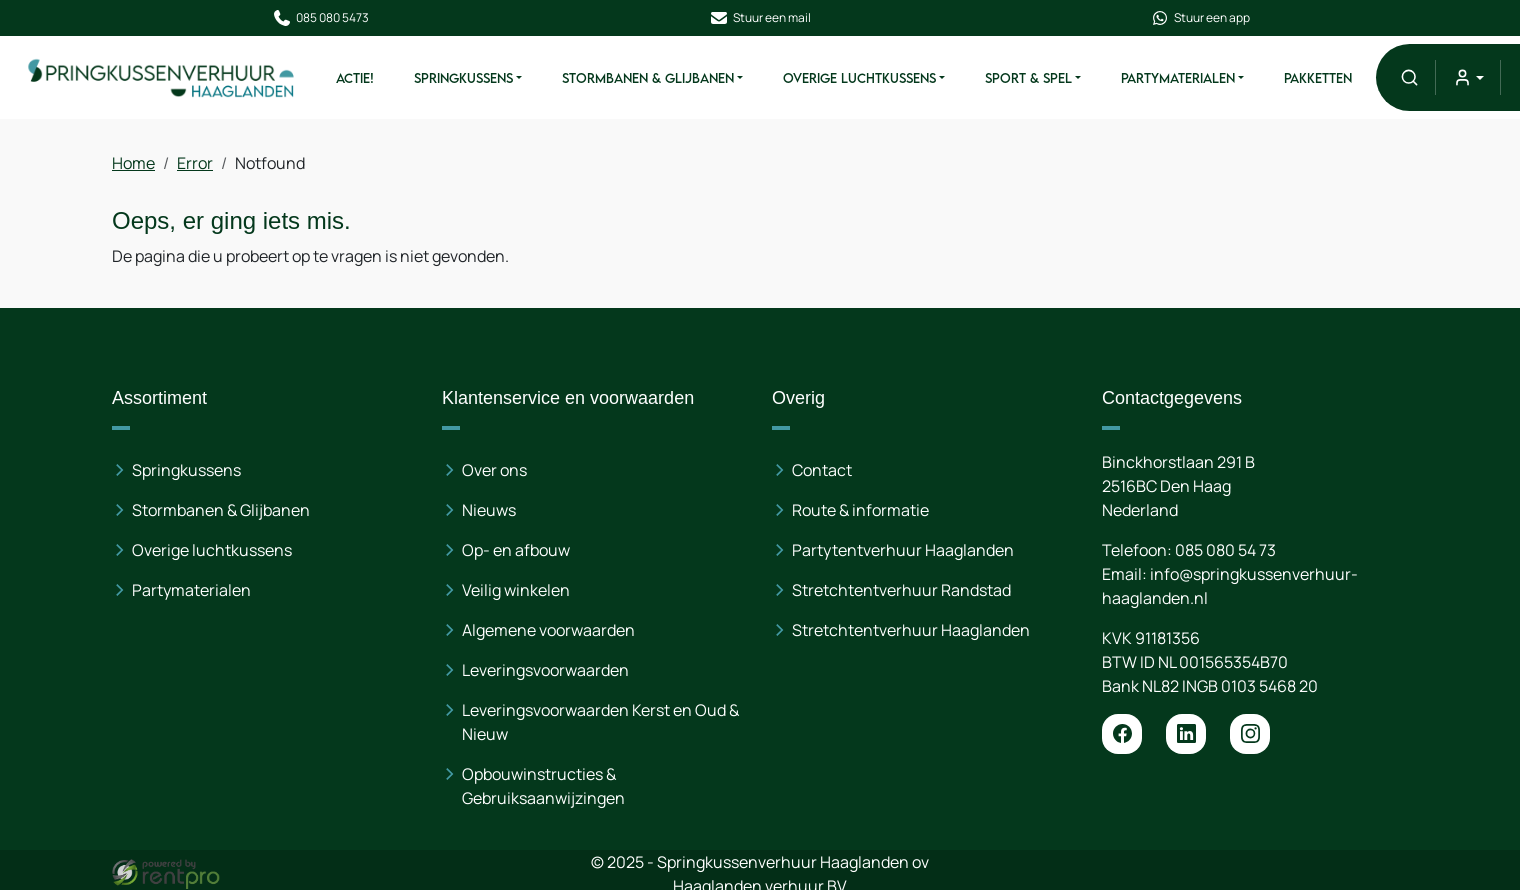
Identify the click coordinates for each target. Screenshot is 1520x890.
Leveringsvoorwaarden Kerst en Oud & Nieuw (601, 721)
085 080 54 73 (1225, 549)
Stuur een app (1199, 18)
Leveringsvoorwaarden (546, 669)
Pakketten (1318, 78)
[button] (1409, 77)
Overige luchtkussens (213, 549)
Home (134, 163)
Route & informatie (860, 509)
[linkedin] (1186, 733)
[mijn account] (1467, 77)
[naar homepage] (162, 77)
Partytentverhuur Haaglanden (903, 549)
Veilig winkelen (517, 589)
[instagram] (1250, 733)
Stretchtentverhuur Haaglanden (911, 629)
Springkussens (463, 78)
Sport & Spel (1028, 78)
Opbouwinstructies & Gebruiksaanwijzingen (544, 785)
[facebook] (1122, 733)
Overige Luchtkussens (859, 78)
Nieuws (490, 509)
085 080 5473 (320, 18)
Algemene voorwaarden (549, 629)
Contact (822, 469)
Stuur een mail (760, 18)
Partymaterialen (1178, 78)
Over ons (495, 469)
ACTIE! (355, 78)
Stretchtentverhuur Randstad (901, 589)
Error (196, 163)
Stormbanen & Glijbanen (648, 78)
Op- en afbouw (517, 549)
